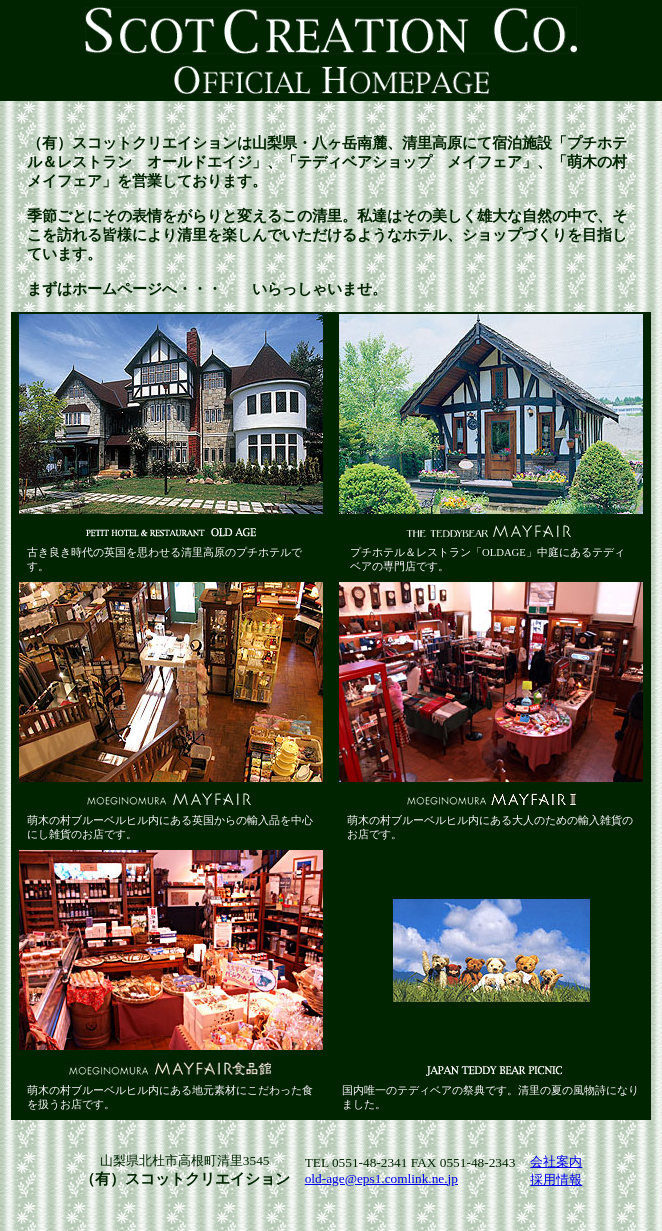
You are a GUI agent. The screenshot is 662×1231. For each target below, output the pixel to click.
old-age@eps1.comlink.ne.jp (381, 1178)
